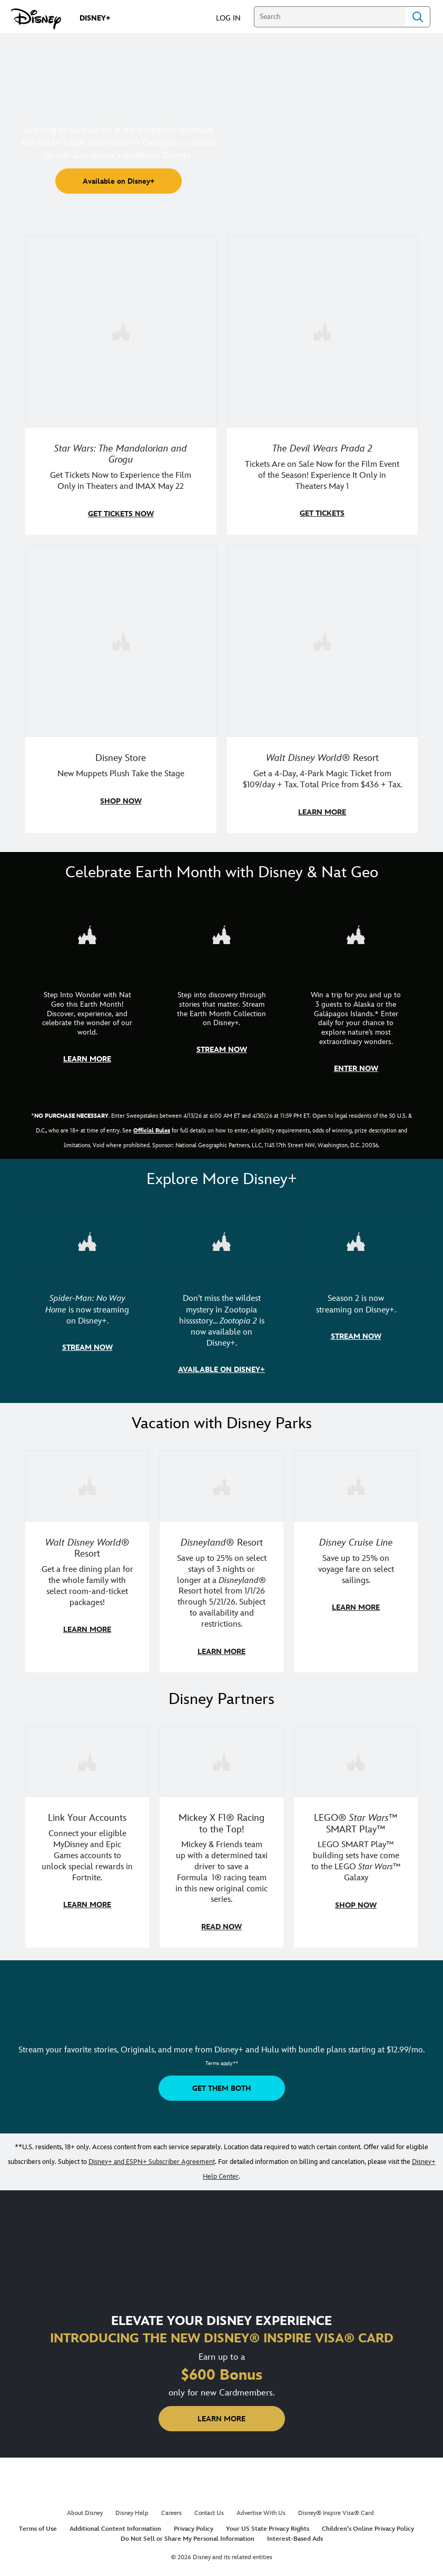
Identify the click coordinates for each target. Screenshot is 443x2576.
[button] (233, 17)
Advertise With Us (261, 2507)
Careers (171, 2507)
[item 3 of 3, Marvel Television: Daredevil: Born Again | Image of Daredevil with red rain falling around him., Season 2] (356, 1238)
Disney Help (132, 2507)
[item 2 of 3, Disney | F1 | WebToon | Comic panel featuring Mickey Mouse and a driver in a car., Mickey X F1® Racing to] (221, 1756)
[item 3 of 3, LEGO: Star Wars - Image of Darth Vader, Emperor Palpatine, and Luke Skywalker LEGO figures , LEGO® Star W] (356, 1756)
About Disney (85, 2507)
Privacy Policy (193, 2523)
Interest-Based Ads (295, 2533)
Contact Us (209, 2507)
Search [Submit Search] (417, 17)
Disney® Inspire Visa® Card (336, 2507)
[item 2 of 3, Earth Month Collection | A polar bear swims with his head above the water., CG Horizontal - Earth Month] (221, 932)
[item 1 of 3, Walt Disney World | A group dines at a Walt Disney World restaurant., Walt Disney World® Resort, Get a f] (87, 1481)
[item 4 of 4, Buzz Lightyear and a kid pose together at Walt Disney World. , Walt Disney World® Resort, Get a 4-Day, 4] (322, 639)
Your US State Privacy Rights (267, 2523)
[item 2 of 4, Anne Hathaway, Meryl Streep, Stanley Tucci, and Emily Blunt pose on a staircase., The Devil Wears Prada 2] (322, 331)
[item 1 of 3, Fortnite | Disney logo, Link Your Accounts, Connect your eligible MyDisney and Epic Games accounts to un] (87, 1756)
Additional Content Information (115, 2523)
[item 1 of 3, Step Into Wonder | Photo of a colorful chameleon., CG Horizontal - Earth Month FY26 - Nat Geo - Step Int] (87, 932)
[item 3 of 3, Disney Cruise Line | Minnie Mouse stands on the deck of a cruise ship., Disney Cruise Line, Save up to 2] (356, 1481)
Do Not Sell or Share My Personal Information (187, 2533)
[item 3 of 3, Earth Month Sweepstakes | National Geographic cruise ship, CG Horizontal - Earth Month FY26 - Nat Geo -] (356, 932)
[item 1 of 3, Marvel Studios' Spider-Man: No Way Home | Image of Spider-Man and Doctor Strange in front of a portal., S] (87, 1238)
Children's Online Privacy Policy (368, 2523)
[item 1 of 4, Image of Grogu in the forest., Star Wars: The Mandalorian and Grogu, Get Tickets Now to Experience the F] (120, 331)
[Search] (329, 16)
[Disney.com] (36, 18)
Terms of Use (38, 2523)
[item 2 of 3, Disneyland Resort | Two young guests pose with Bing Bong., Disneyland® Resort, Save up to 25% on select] (221, 1481)
